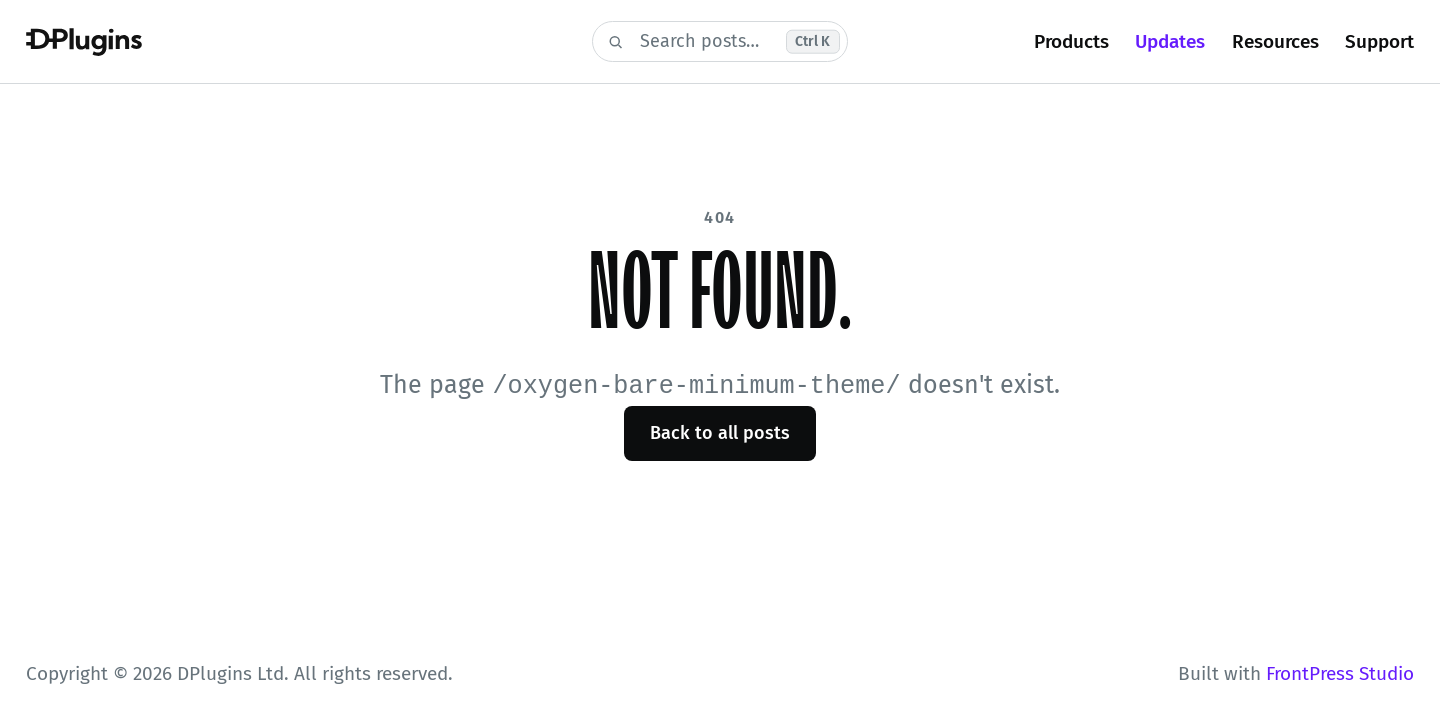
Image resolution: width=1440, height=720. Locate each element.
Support (1379, 41)
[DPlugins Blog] (296, 42)
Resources (1275, 41)
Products (1071, 41)
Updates (1170, 41)
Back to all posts (720, 432)
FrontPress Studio (1340, 673)
